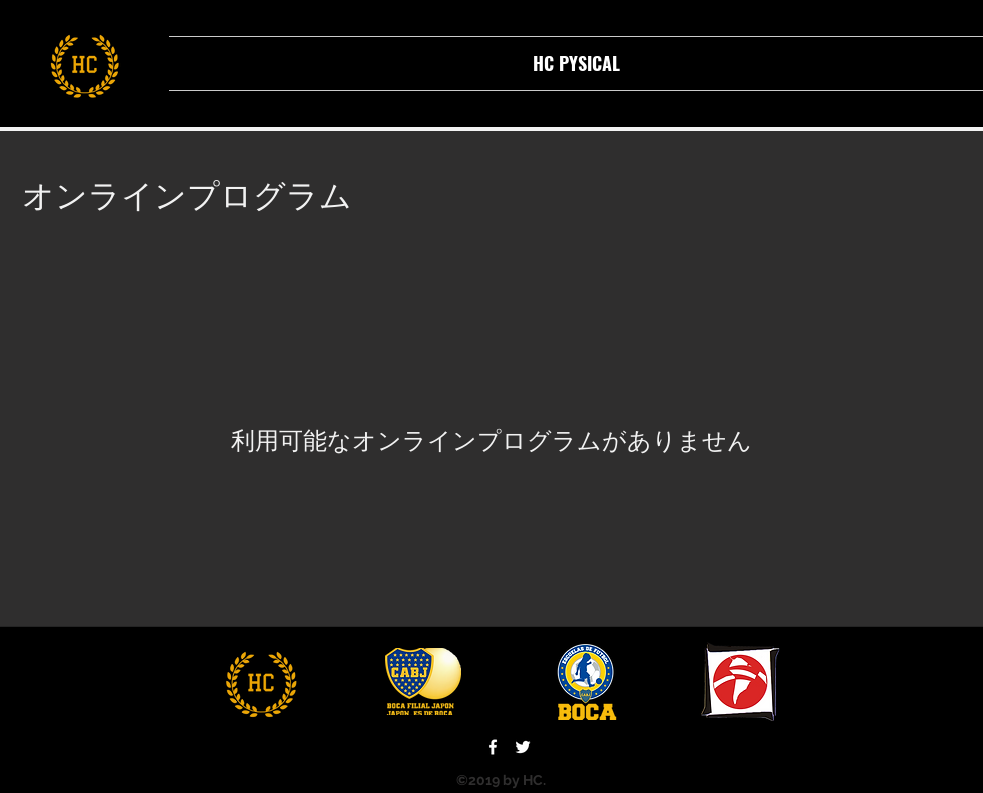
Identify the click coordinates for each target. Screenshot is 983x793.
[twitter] (523, 747)
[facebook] (493, 747)
